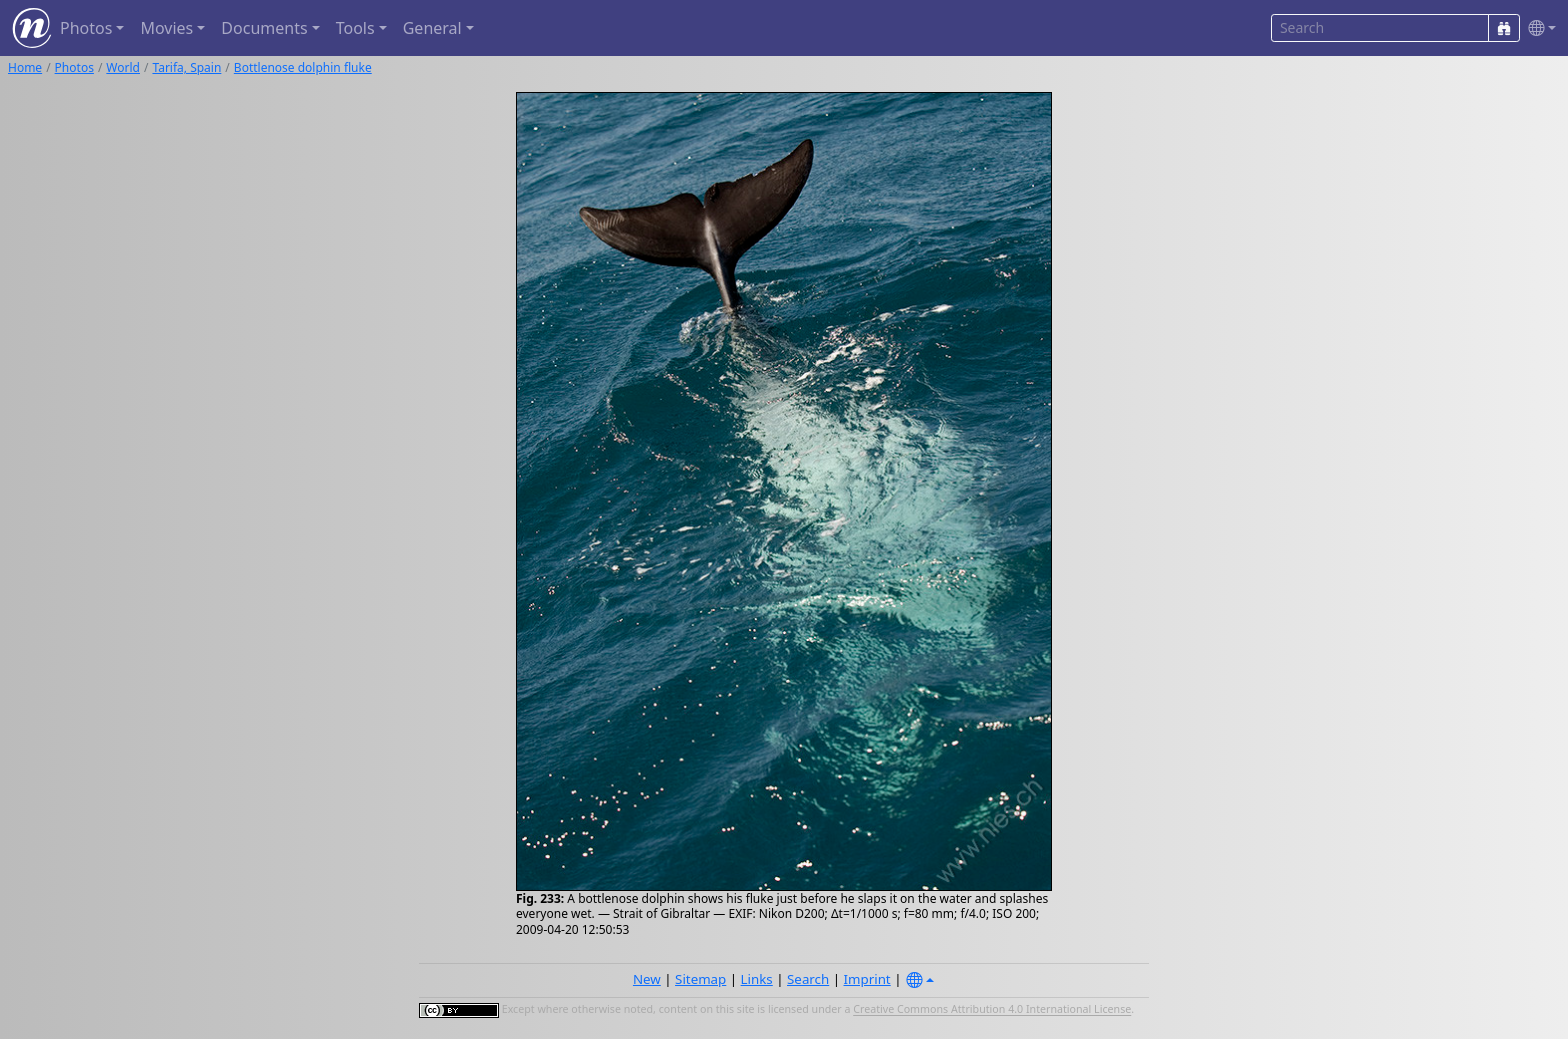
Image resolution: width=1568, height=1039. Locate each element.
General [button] (432, 28)
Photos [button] (86, 28)
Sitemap (700, 979)
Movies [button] (166, 28)
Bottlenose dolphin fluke (303, 67)
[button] (1538, 28)
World (123, 67)
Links (757, 979)
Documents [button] (264, 28)
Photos (74, 67)
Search (808, 979)
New (647, 979)
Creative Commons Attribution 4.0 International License (992, 1010)
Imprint (867, 979)
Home (25, 67)
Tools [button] (355, 28)
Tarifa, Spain (186, 67)
